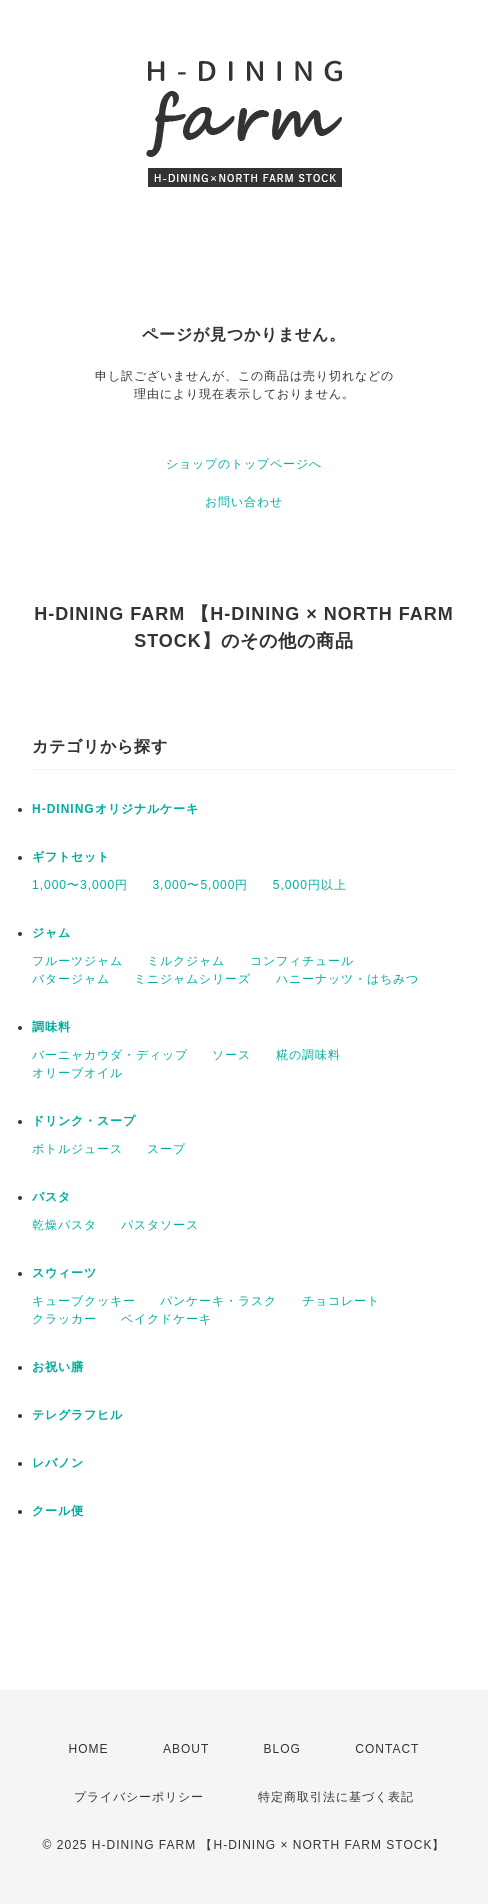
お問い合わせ (244, 502)
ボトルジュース (77, 1149)
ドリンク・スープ (84, 1121)
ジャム (51, 933)
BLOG (282, 1749)
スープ (166, 1149)
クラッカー (64, 1319)
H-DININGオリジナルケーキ (115, 809)
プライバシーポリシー (139, 1797)
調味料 (51, 1027)
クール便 (58, 1511)
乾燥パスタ (64, 1225)
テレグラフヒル (77, 1415)
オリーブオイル (77, 1073)
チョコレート (341, 1301)
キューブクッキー (84, 1301)
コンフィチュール (302, 961)
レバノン (58, 1463)
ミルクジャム (186, 961)
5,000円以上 (310, 885)
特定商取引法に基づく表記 (336, 1797)
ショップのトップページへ (244, 464)
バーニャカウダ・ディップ (110, 1055)
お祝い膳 (58, 1367)
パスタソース (160, 1225)
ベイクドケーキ (166, 1319)
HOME (89, 1749)
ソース (231, 1055)
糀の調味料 (308, 1055)
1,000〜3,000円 (80, 885)
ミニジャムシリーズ (192, 979)
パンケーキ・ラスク (218, 1301)
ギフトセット (71, 857)
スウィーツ (64, 1273)
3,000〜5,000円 (200, 885)
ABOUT (186, 1749)
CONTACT (387, 1749)
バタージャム (71, 979)
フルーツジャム (77, 961)
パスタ (51, 1197)
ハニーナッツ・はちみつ (347, 979)
